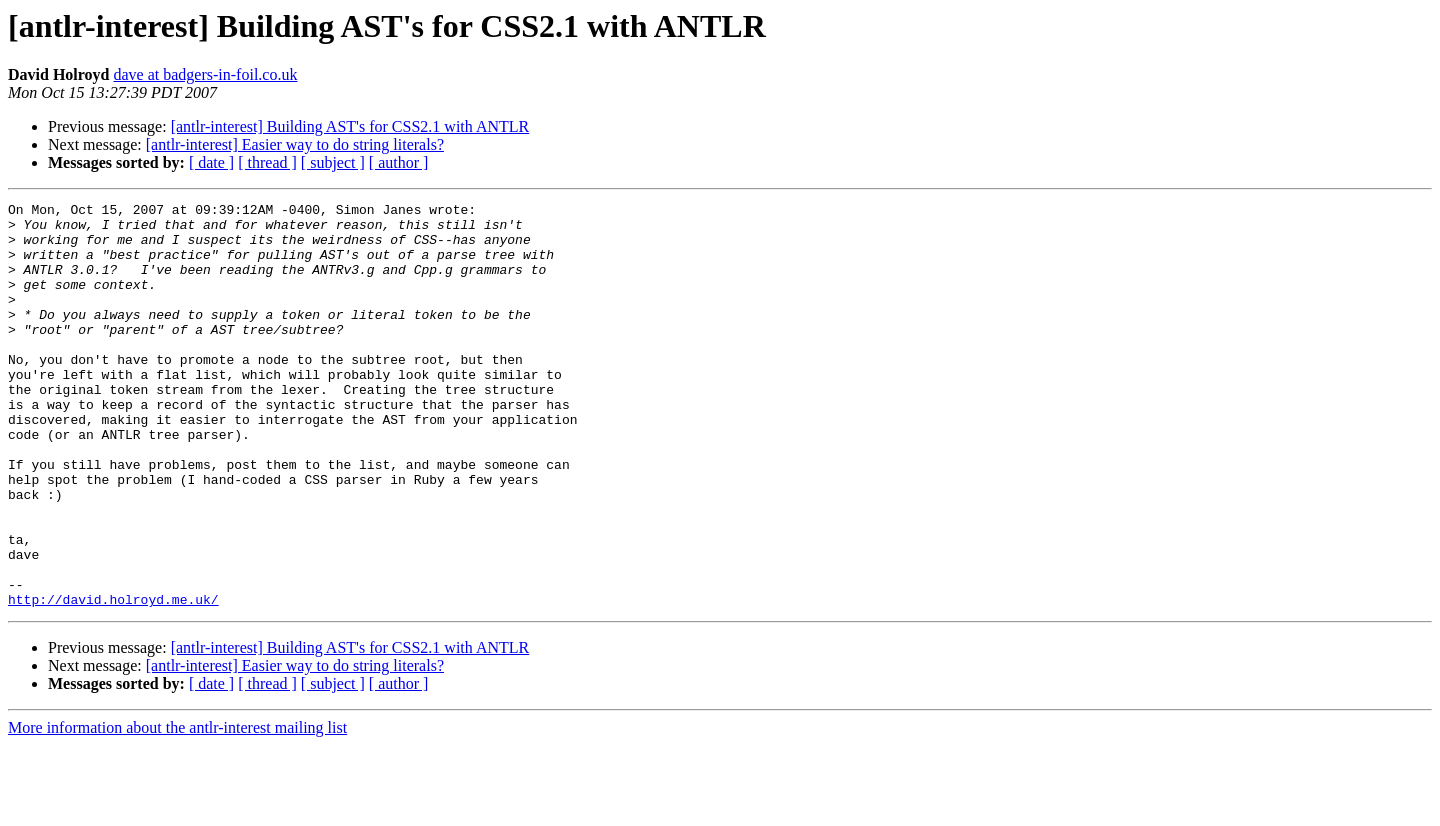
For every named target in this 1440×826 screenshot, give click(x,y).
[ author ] (399, 162)
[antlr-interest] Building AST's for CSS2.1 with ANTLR (350, 126)
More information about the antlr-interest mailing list (177, 808)
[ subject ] (333, 162)
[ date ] (211, 162)
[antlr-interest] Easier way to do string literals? (295, 144)
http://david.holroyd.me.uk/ (113, 680)
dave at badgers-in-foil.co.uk (206, 74)
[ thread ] (267, 162)
